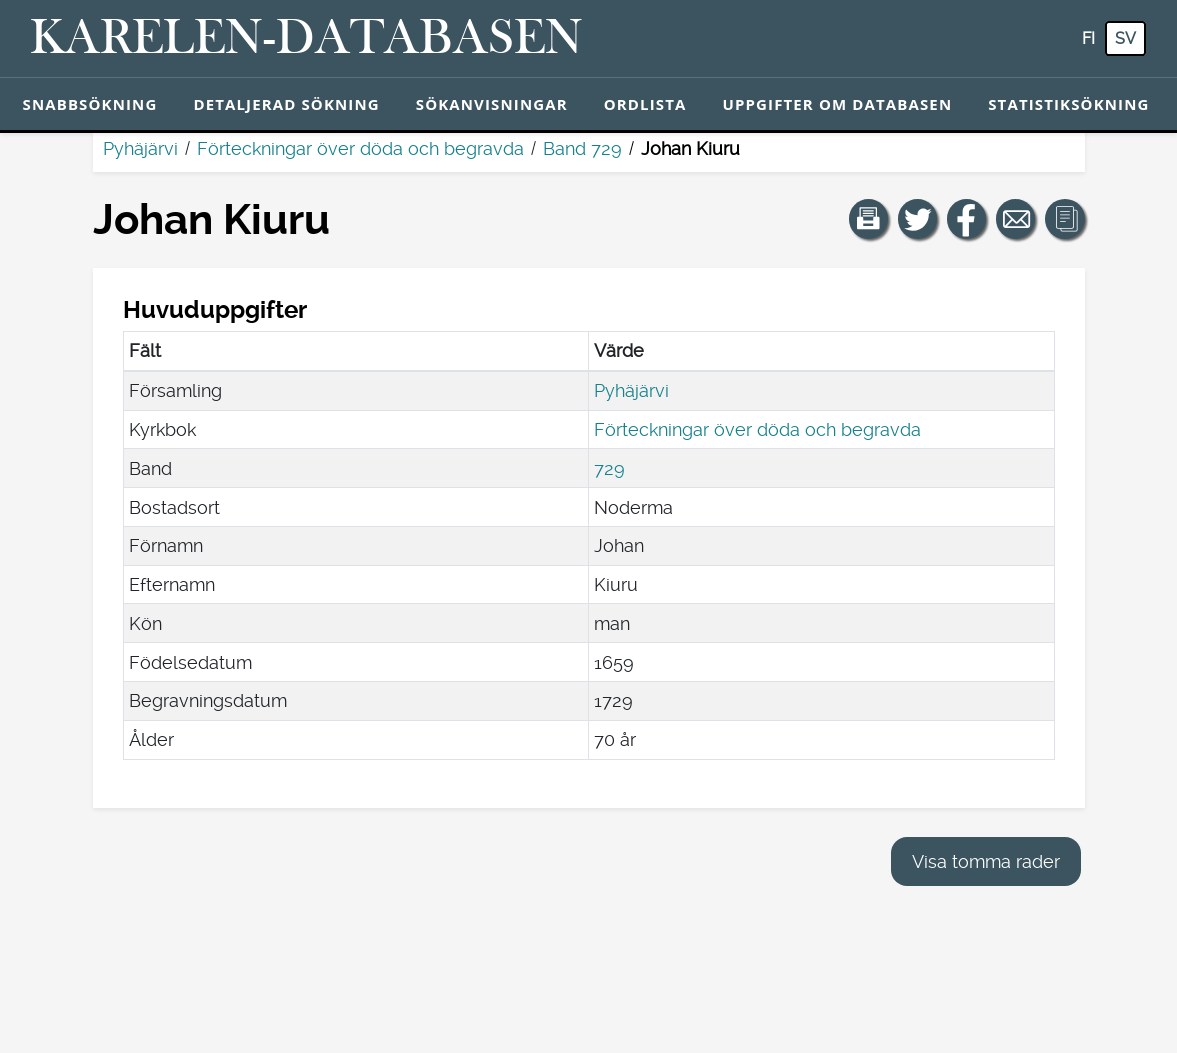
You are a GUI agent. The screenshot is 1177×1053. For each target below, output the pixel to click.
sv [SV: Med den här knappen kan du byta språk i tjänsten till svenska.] (1125, 38)
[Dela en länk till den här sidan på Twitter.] (918, 219)
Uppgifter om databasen (837, 104)
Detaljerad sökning (286, 104)
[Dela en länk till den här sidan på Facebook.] (967, 219)
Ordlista (645, 104)
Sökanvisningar (492, 104)
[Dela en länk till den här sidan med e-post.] (1016, 219)
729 (609, 468)
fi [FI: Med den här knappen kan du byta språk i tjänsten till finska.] (1088, 38)
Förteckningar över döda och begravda (360, 148)
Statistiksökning (1068, 104)
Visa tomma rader (986, 861)
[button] (869, 219)
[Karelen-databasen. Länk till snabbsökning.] (306, 39)
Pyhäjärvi (140, 148)
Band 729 (582, 148)
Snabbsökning (90, 104)
